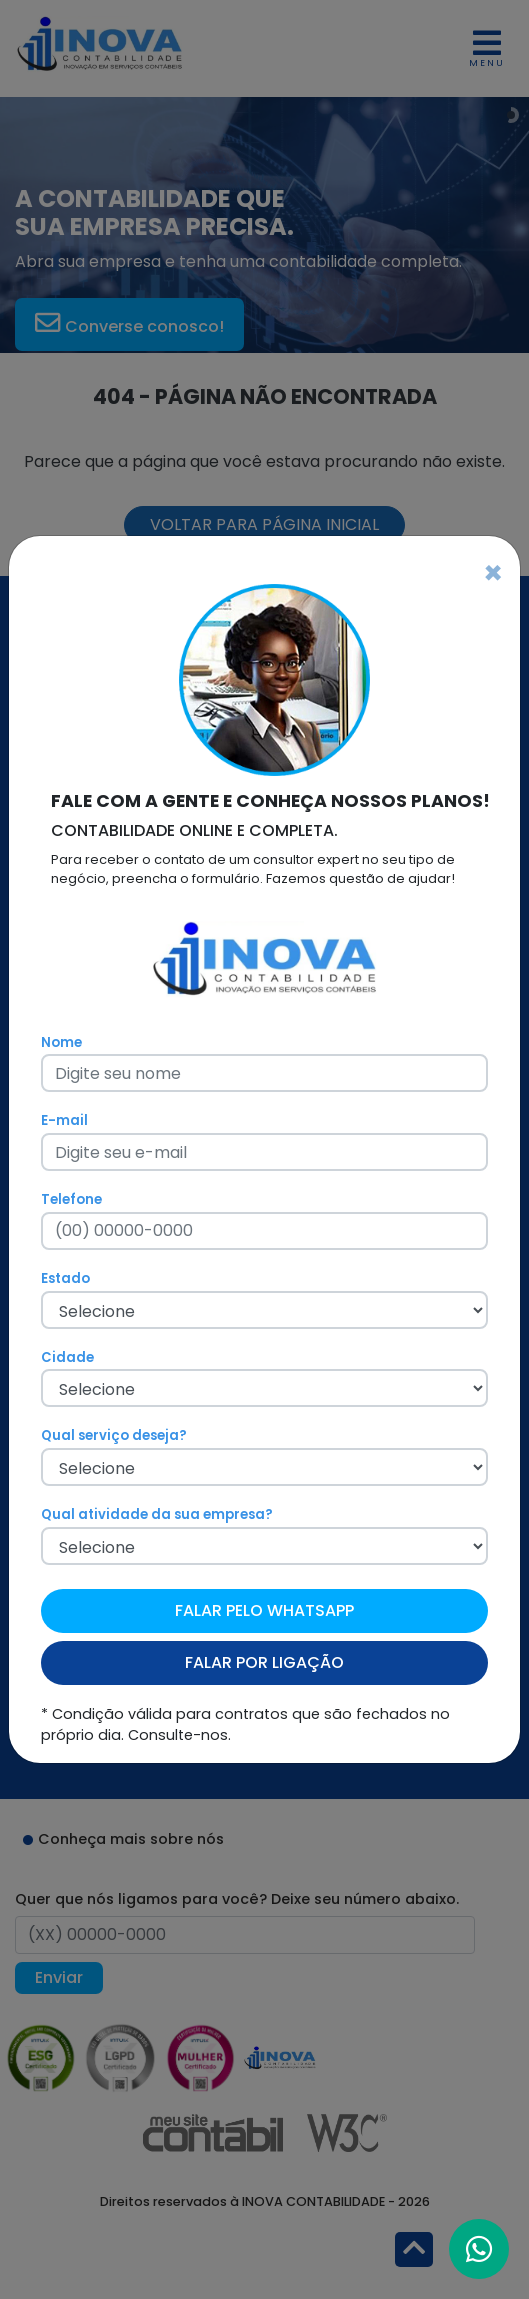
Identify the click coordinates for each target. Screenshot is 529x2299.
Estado (65, 1278)
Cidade (67, 1357)
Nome (61, 1042)
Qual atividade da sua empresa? (157, 1514)
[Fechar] (493, 573)
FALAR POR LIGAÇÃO (264, 1662)
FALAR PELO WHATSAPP (264, 1610)
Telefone (71, 1199)
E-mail (64, 1120)
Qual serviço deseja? (114, 1435)
